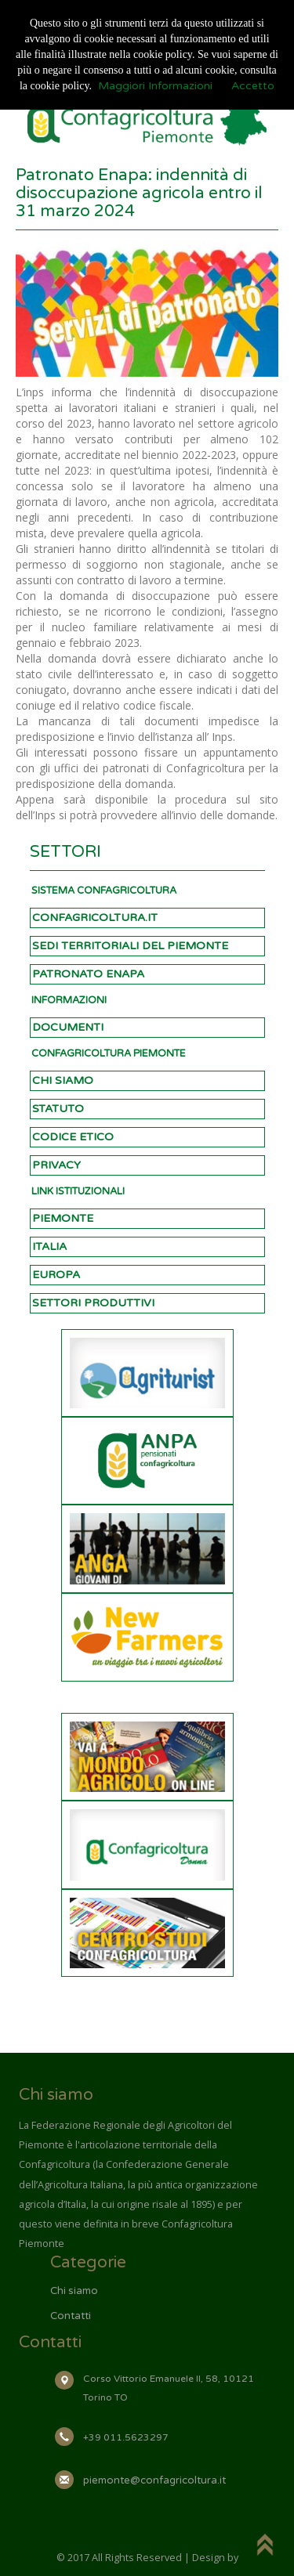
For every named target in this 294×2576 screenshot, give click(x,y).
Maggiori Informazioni (155, 85)
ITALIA (49, 1246)
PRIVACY (56, 1165)
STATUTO (58, 1108)
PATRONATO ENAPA (88, 974)
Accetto (252, 85)
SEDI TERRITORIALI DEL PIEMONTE (130, 945)
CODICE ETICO (73, 1136)
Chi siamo (74, 2291)
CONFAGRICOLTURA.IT (95, 917)
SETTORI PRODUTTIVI (93, 1303)
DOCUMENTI (67, 1027)
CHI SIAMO (62, 1080)
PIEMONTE (62, 1218)
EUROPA (56, 1274)
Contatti (70, 2316)
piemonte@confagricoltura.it (154, 2480)
